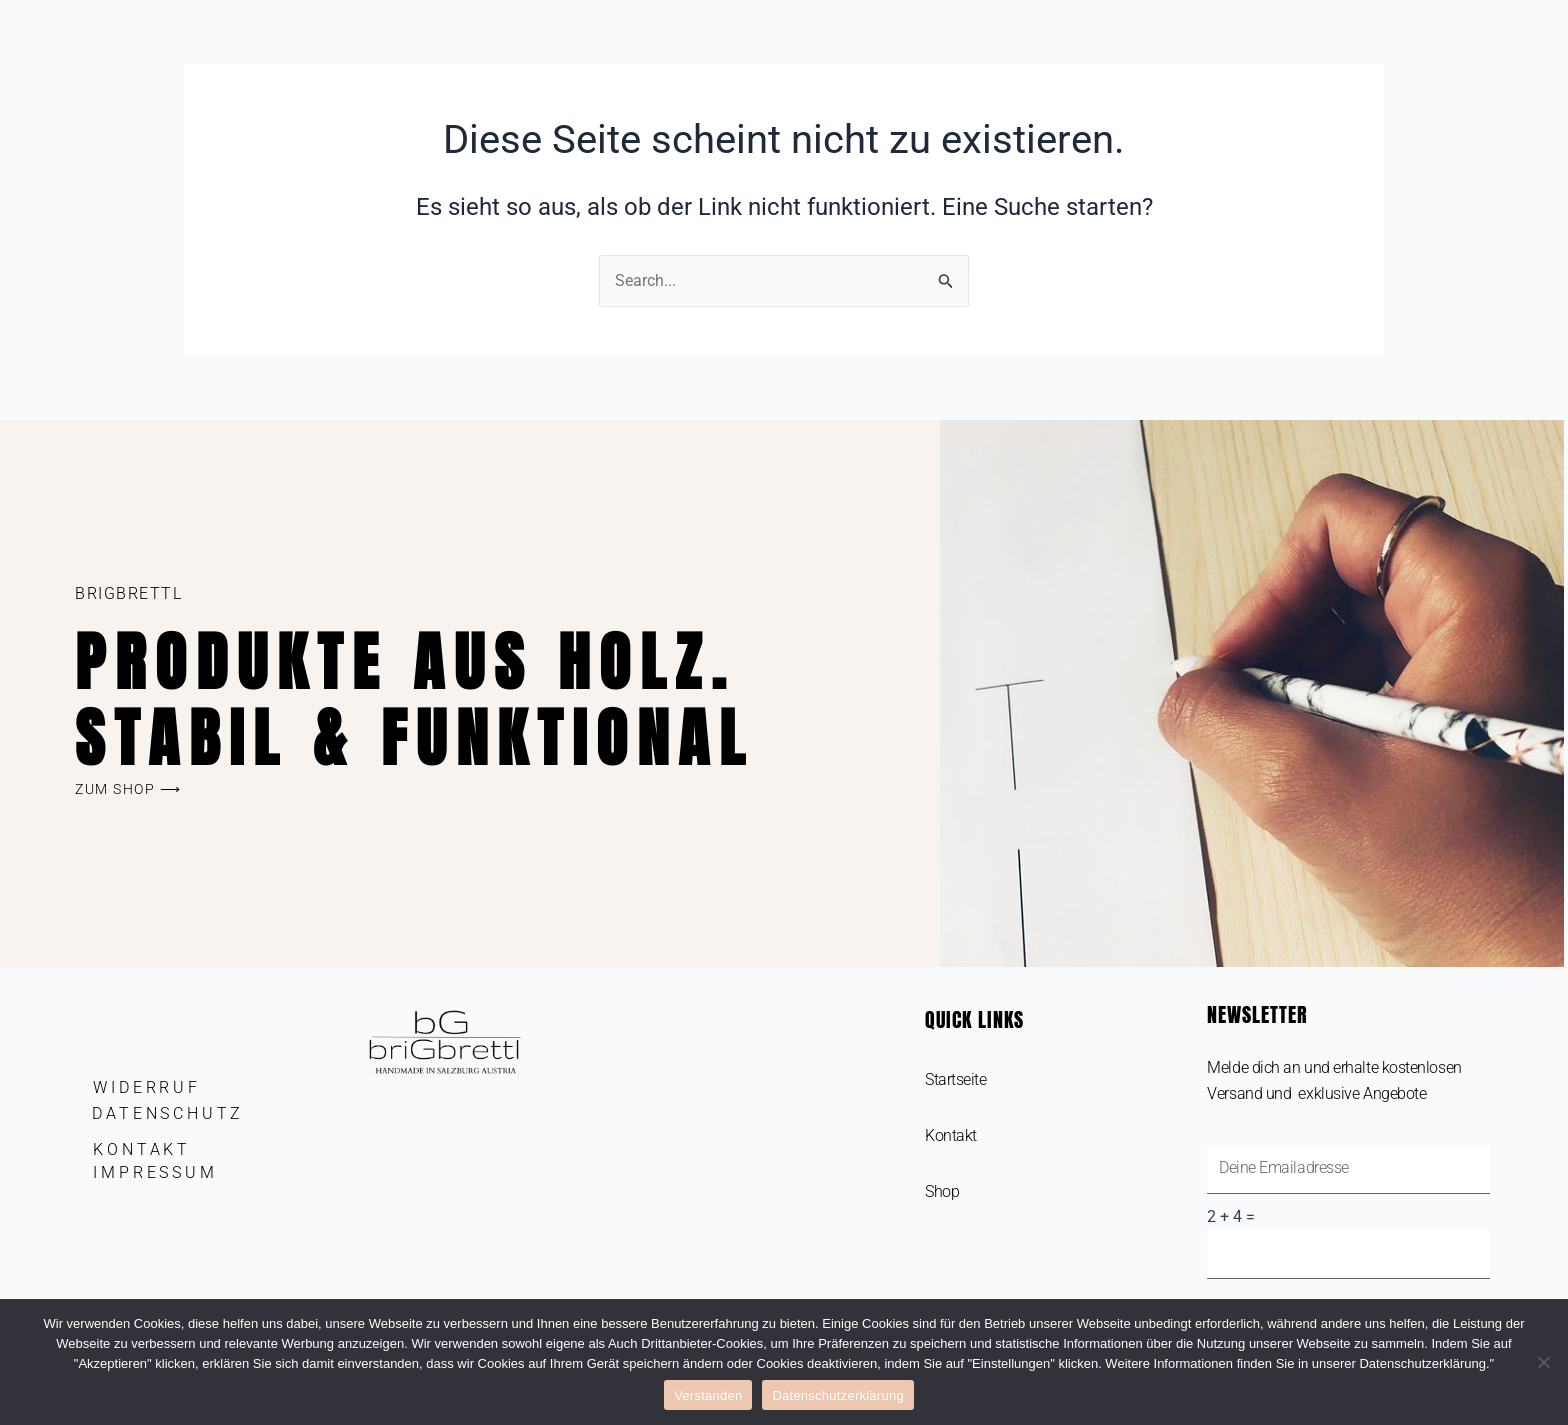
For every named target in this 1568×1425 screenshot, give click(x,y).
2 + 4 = (1231, 1217)
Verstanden (708, 1395)
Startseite (956, 1079)
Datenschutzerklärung (837, 1395)
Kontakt (951, 1135)
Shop (942, 1191)
